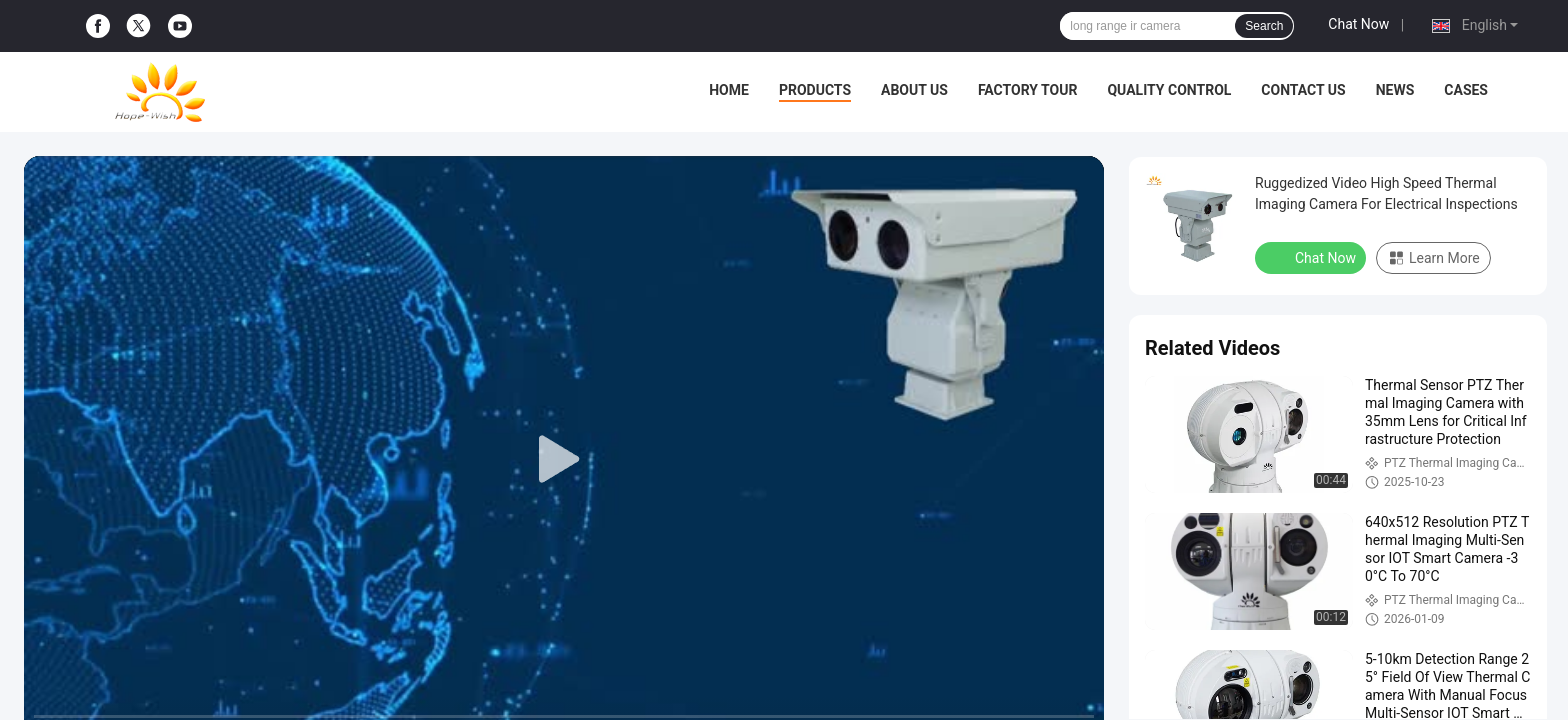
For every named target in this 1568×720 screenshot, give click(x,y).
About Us (914, 90)
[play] (564, 460)
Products (815, 90)
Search (1264, 26)
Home (729, 90)
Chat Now (1358, 24)
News (1395, 90)
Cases (1466, 90)
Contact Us (1303, 90)
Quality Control (1169, 90)
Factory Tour (1028, 90)
